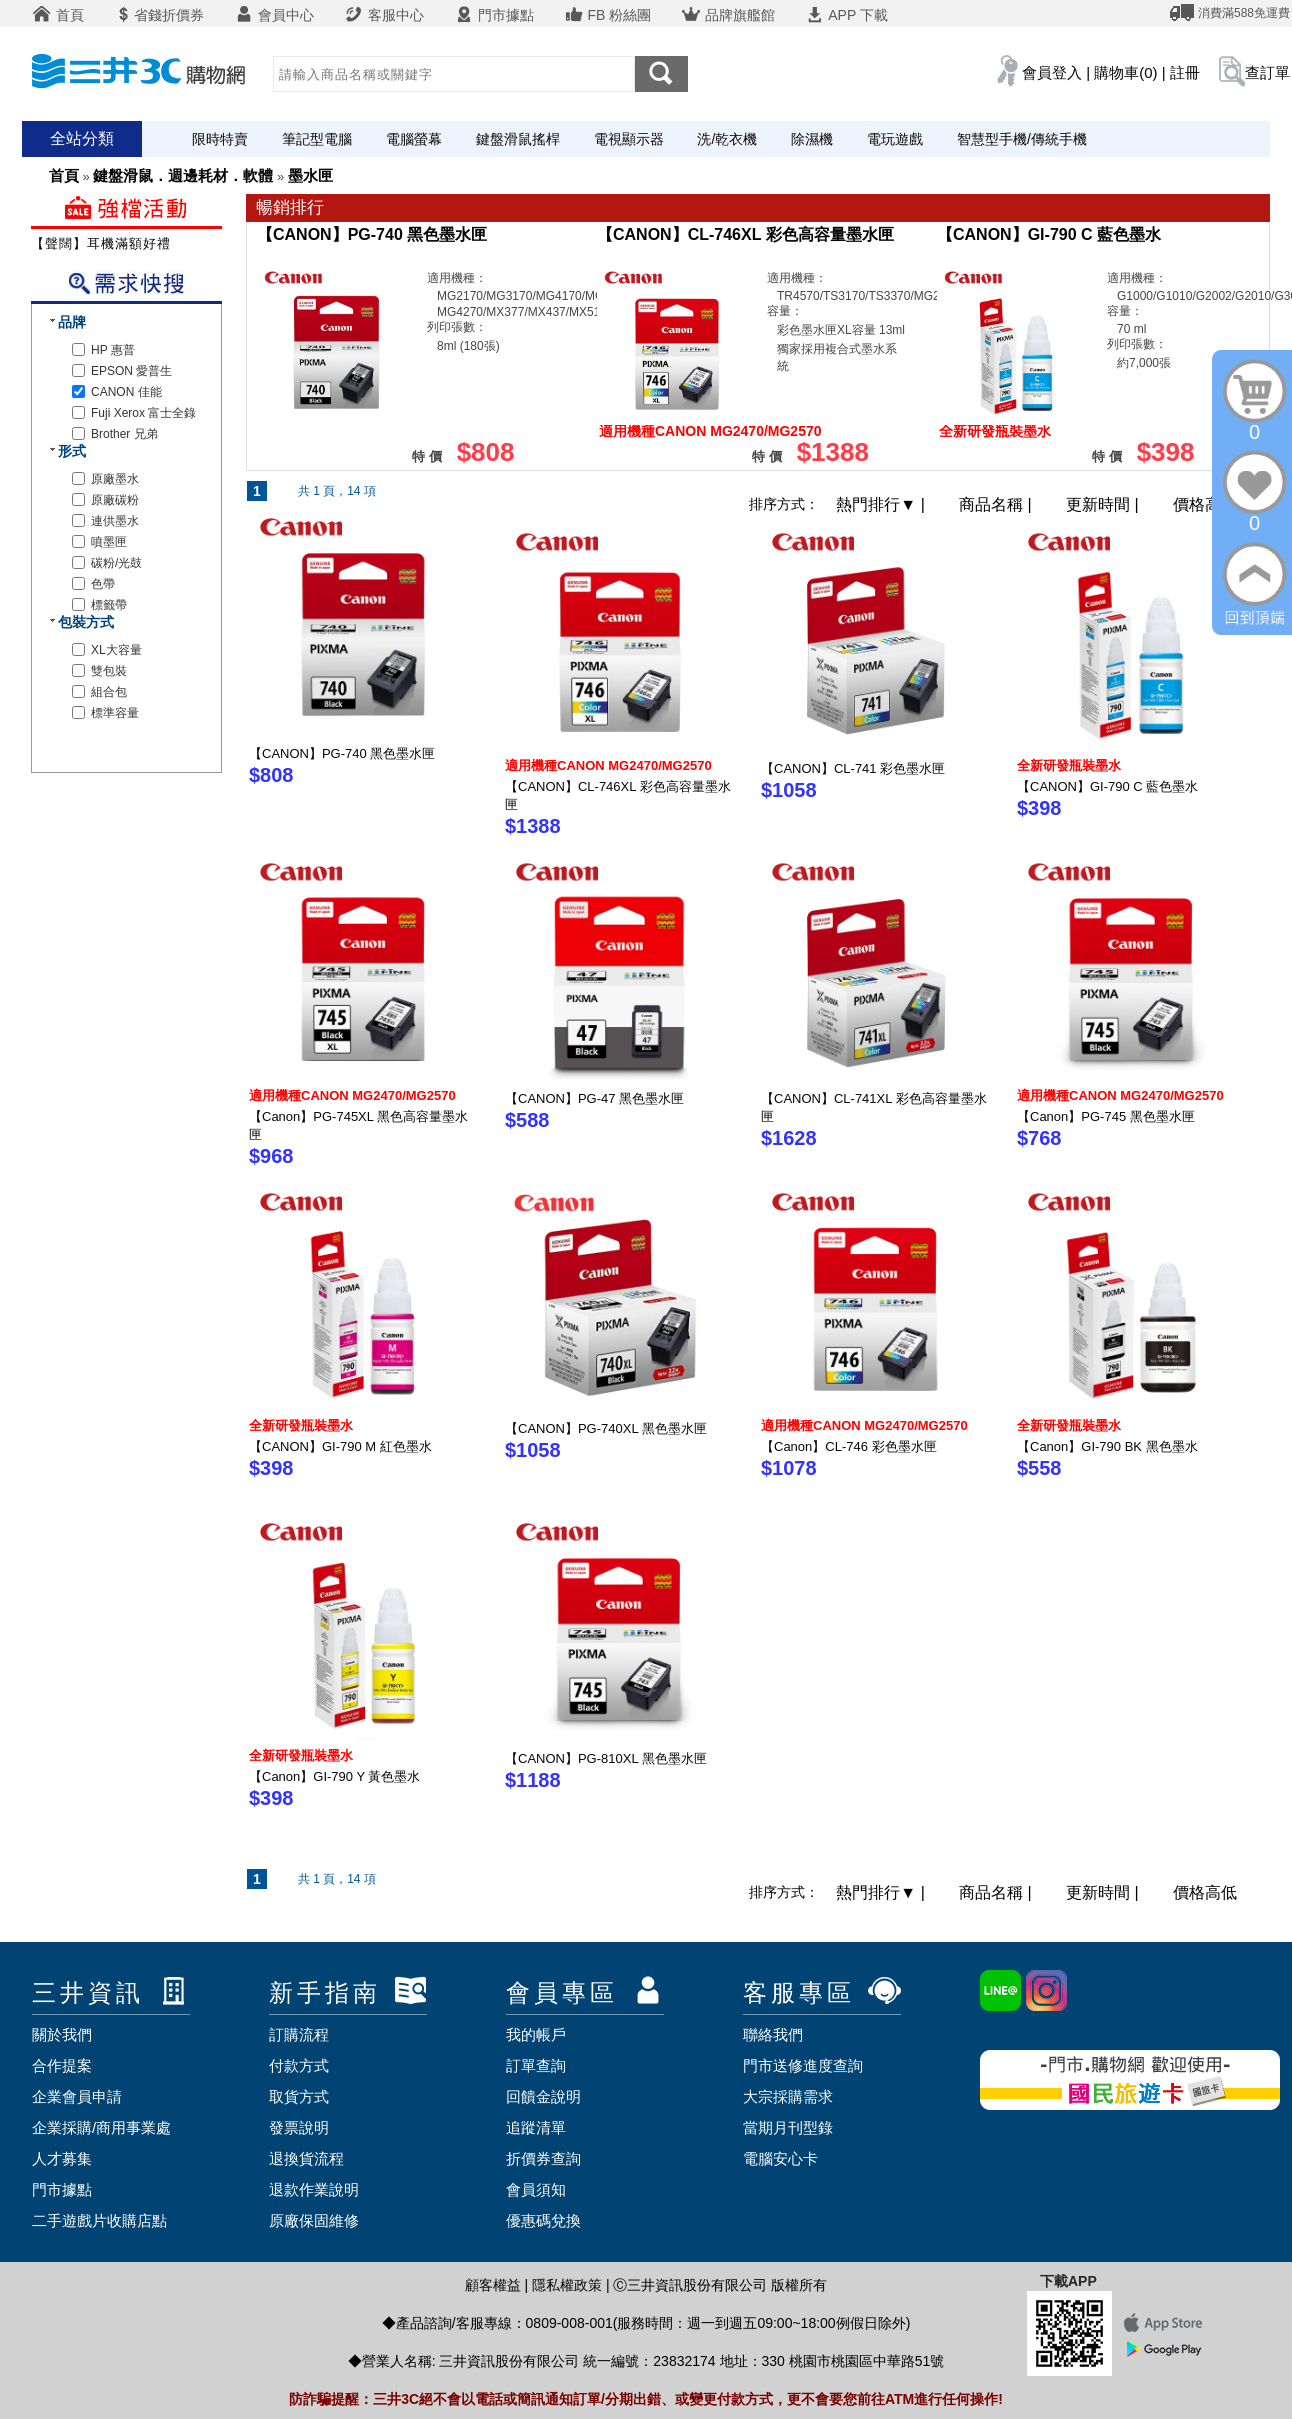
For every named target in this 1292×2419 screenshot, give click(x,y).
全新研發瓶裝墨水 (1069, 765)
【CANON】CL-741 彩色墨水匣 (853, 768)
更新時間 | (1104, 504)
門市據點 (494, 15)
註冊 (1185, 72)
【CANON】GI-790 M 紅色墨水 (340, 1446)
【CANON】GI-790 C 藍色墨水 (1049, 234)
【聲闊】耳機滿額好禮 (101, 243)
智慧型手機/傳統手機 (1022, 139)
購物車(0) (1125, 72)
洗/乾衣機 (727, 139)
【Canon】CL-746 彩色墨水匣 (849, 1446)
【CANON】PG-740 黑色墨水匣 (372, 234)
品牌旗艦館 (728, 15)
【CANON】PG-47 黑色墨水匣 (594, 1098)
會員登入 (1052, 72)
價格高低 (1205, 504)
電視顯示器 (629, 139)
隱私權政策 (567, 2285)
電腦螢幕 (414, 139)
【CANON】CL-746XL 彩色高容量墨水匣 (745, 234)
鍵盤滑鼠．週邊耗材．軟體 (183, 175)
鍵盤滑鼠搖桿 (518, 139)
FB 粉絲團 (608, 15)
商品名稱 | (997, 504)
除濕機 (812, 139)
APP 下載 (846, 15)
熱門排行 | (882, 504)
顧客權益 (493, 2285)
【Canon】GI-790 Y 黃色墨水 (334, 1776)
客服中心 (384, 15)
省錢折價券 (159, 15)
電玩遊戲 (895, 139)
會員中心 (274, 15)
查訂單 (1267, 72)
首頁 (58, 15)
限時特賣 (220, 139)
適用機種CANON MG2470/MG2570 (608, 765)
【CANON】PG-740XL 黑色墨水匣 (606, 1428)
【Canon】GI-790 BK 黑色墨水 (1107, 1446)
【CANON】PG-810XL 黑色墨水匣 (606, 1758)
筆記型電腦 (317, 139)
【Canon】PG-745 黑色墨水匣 (1106, 1116)
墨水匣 (310, 175)
